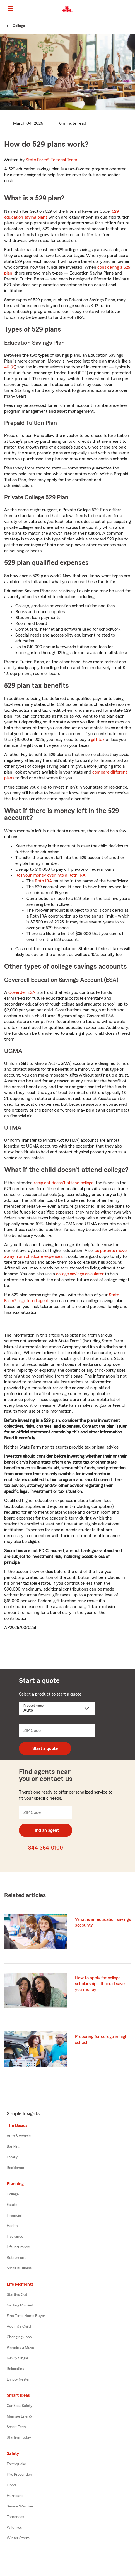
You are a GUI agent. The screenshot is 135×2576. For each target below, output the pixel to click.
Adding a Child (19, 2326)
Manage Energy (20, 2416)
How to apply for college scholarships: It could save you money (100, 1984)
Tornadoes (15, 2517)
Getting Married (20, 2305)
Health (12, 2226)
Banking (13, 2147)
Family (12, 2157)
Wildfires (14, 2527)
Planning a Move (20, 2348)
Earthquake (16, 2464)
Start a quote (45, 1748)
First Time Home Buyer (26, 2316)
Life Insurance (18, 2247)
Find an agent (45, 1830)
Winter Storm (18, 2538)
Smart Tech (16, 2427)
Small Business (19, 2268)
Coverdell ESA (21, 992)
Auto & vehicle (19, 2136)
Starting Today (19, 2438)
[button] (130, 9)
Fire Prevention (19, 2475)
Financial (14, 2215)
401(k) (9, 367)
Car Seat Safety (19, 2406)
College (13, 2194)
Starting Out (17, 2295)
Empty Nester (18, 2379)
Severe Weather (20, 2506)
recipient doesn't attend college (63, 1183)
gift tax (98, 739)
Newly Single (17, 2358)
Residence (15, 2168)
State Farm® (51, 160)
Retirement (16, 2258)
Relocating (15, 2369)
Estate (12, 2205)
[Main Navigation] (10, 8)
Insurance (15, 2237)
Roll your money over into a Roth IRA (50, 875)
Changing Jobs (19, 2337)
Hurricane (15, 2496)
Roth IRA (43, 881)
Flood (11, 2485)
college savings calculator (80, 1274)
